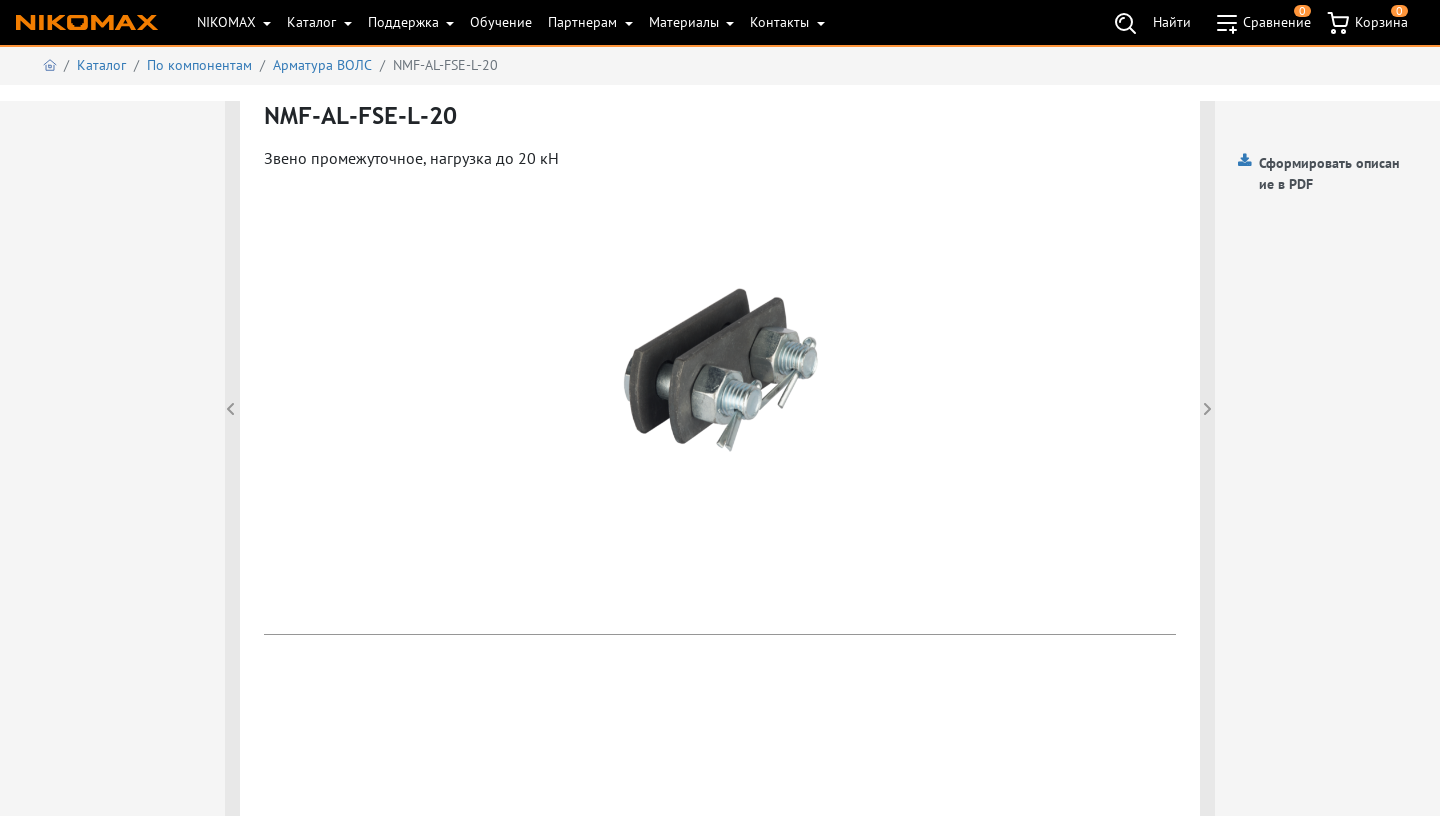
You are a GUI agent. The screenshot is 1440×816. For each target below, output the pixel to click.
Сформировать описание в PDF (1329, 173)
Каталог (313, 22)
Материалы (686, 22)
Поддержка (405, 22)
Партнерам (584, 22)
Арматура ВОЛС (322, 65)
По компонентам (199, 65)
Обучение (501, 22)
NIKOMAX (228, 22)
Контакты (781, 22)
